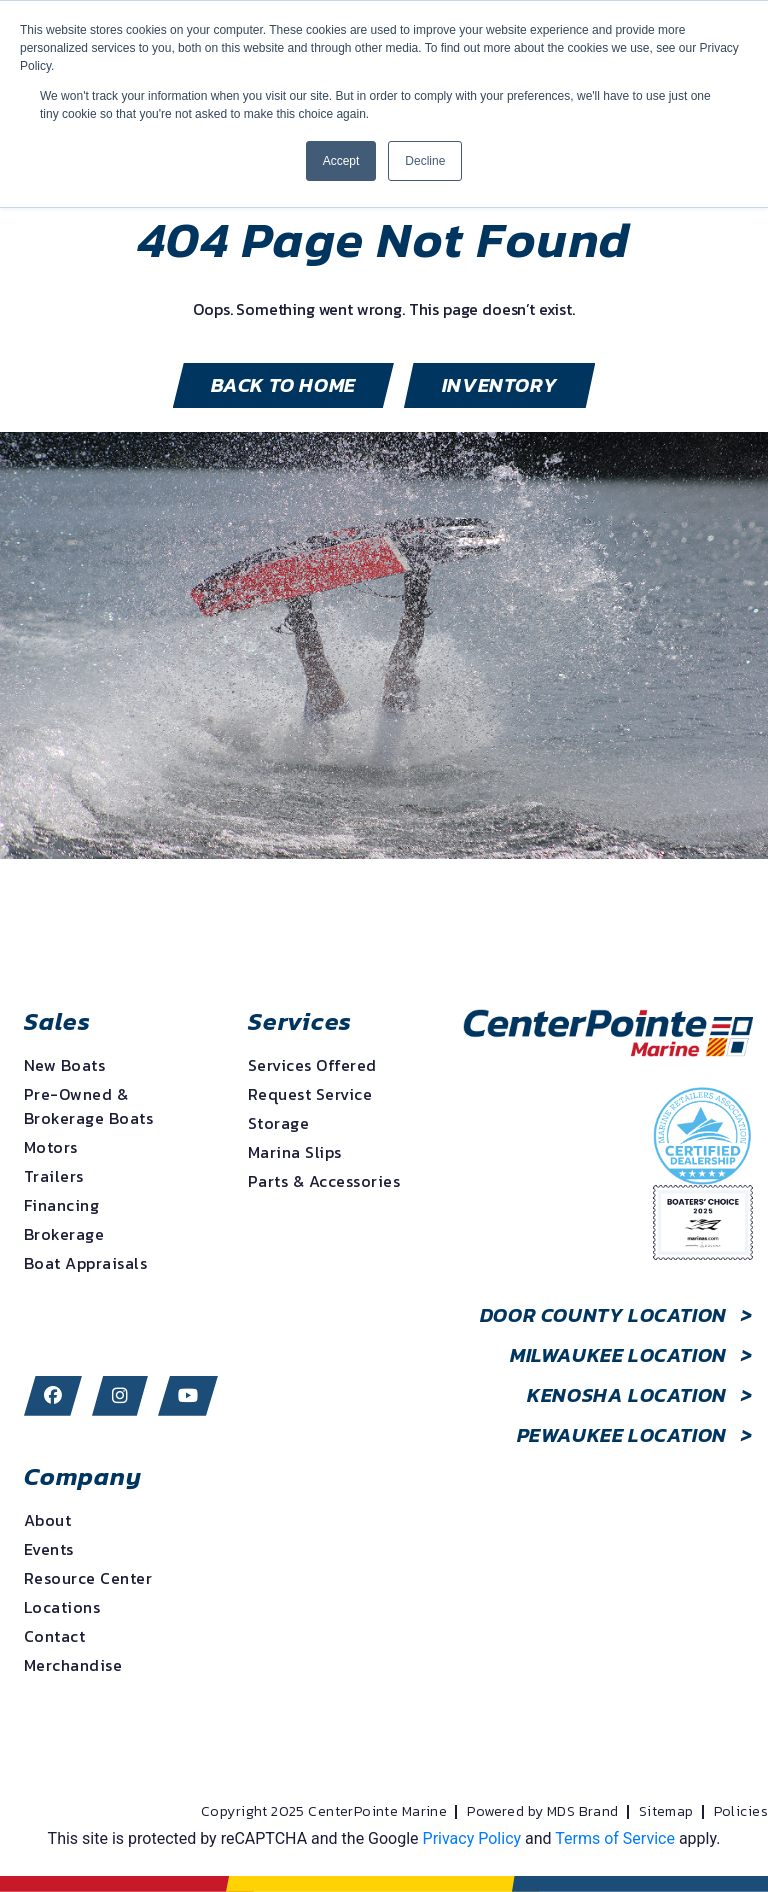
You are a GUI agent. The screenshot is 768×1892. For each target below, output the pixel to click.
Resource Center (88, 1578)
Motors (51, 1147)
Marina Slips (295, 1152)
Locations (62, 1607)
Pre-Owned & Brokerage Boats (88, 1106)
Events (49, 1549)
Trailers (54, 1176)
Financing (61, 1205)
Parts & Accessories (324, 1181)
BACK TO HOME (283, 385)
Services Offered (312, 1065)
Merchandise (73, 1665)
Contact (54, 1636)
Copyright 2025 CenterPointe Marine (324, 1812)
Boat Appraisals (85, 1263)
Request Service (310, 1094)
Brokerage (64, 1234)
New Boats (64, 1065)
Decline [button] (425, 161)
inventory (499, 385)
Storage (278, 1123)
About (47, 1520)
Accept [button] (341, 161)
